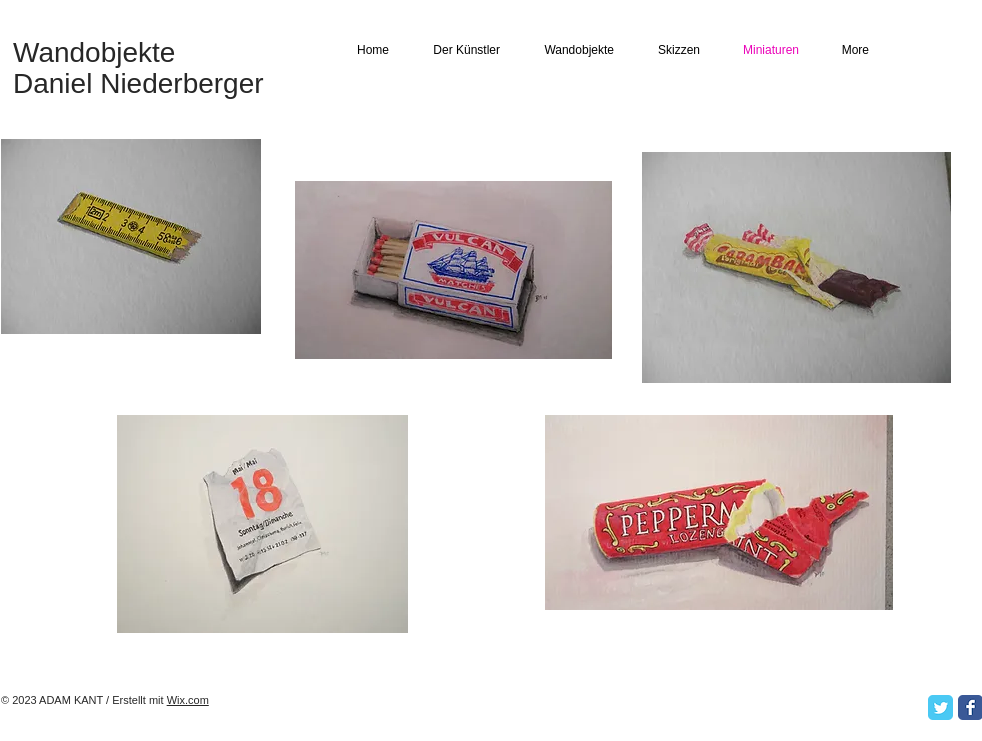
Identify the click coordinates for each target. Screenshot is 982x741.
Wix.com (188, 700)
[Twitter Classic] (940, 707)
